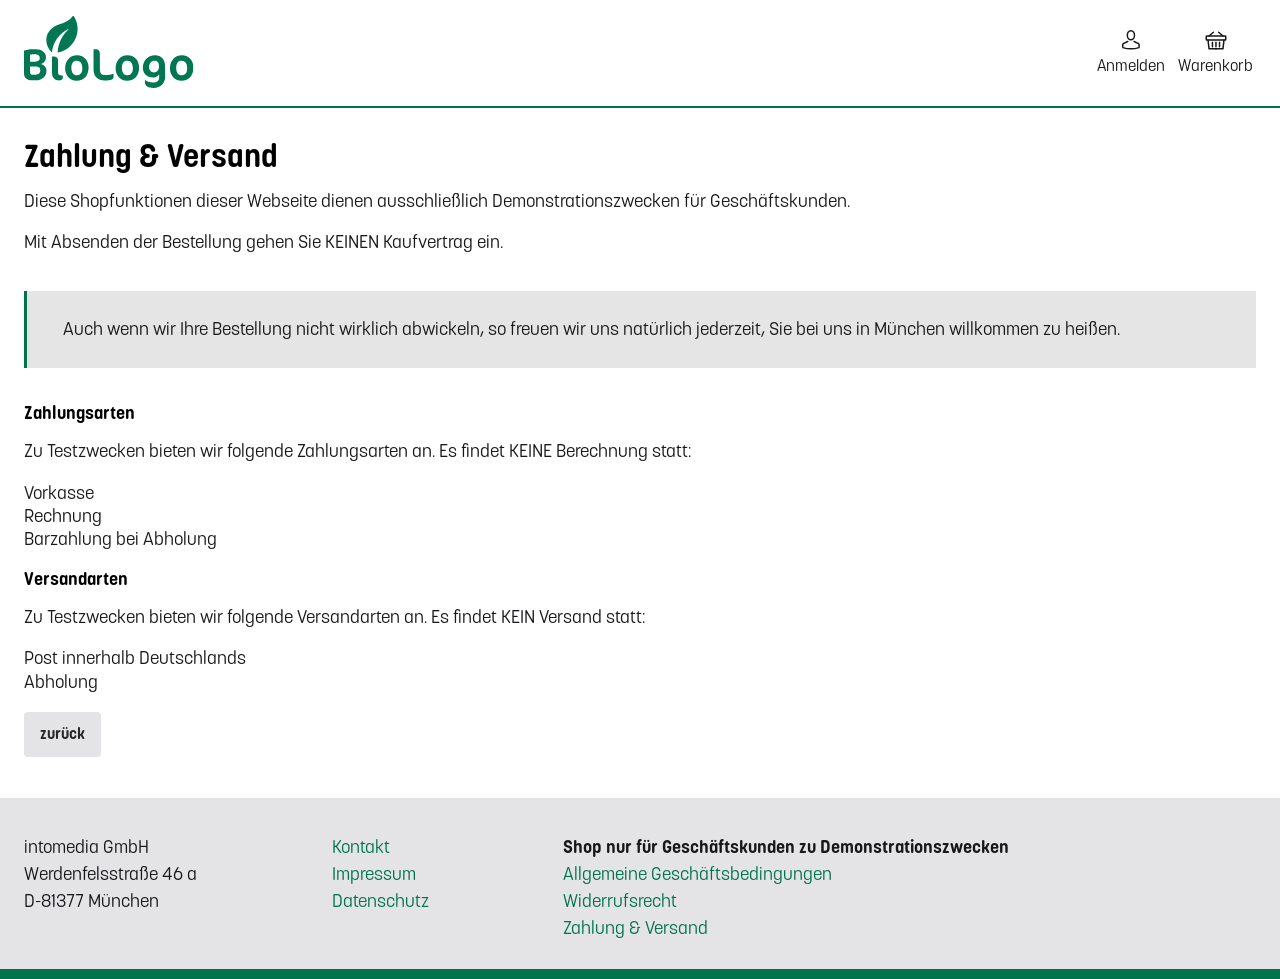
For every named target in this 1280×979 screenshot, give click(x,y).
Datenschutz (380, 901)
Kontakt (361, 847)
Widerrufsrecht (620, 901)
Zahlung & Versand (635, 928)
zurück (62, 733)
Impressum (374, 874)
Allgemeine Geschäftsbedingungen (697, 874)
